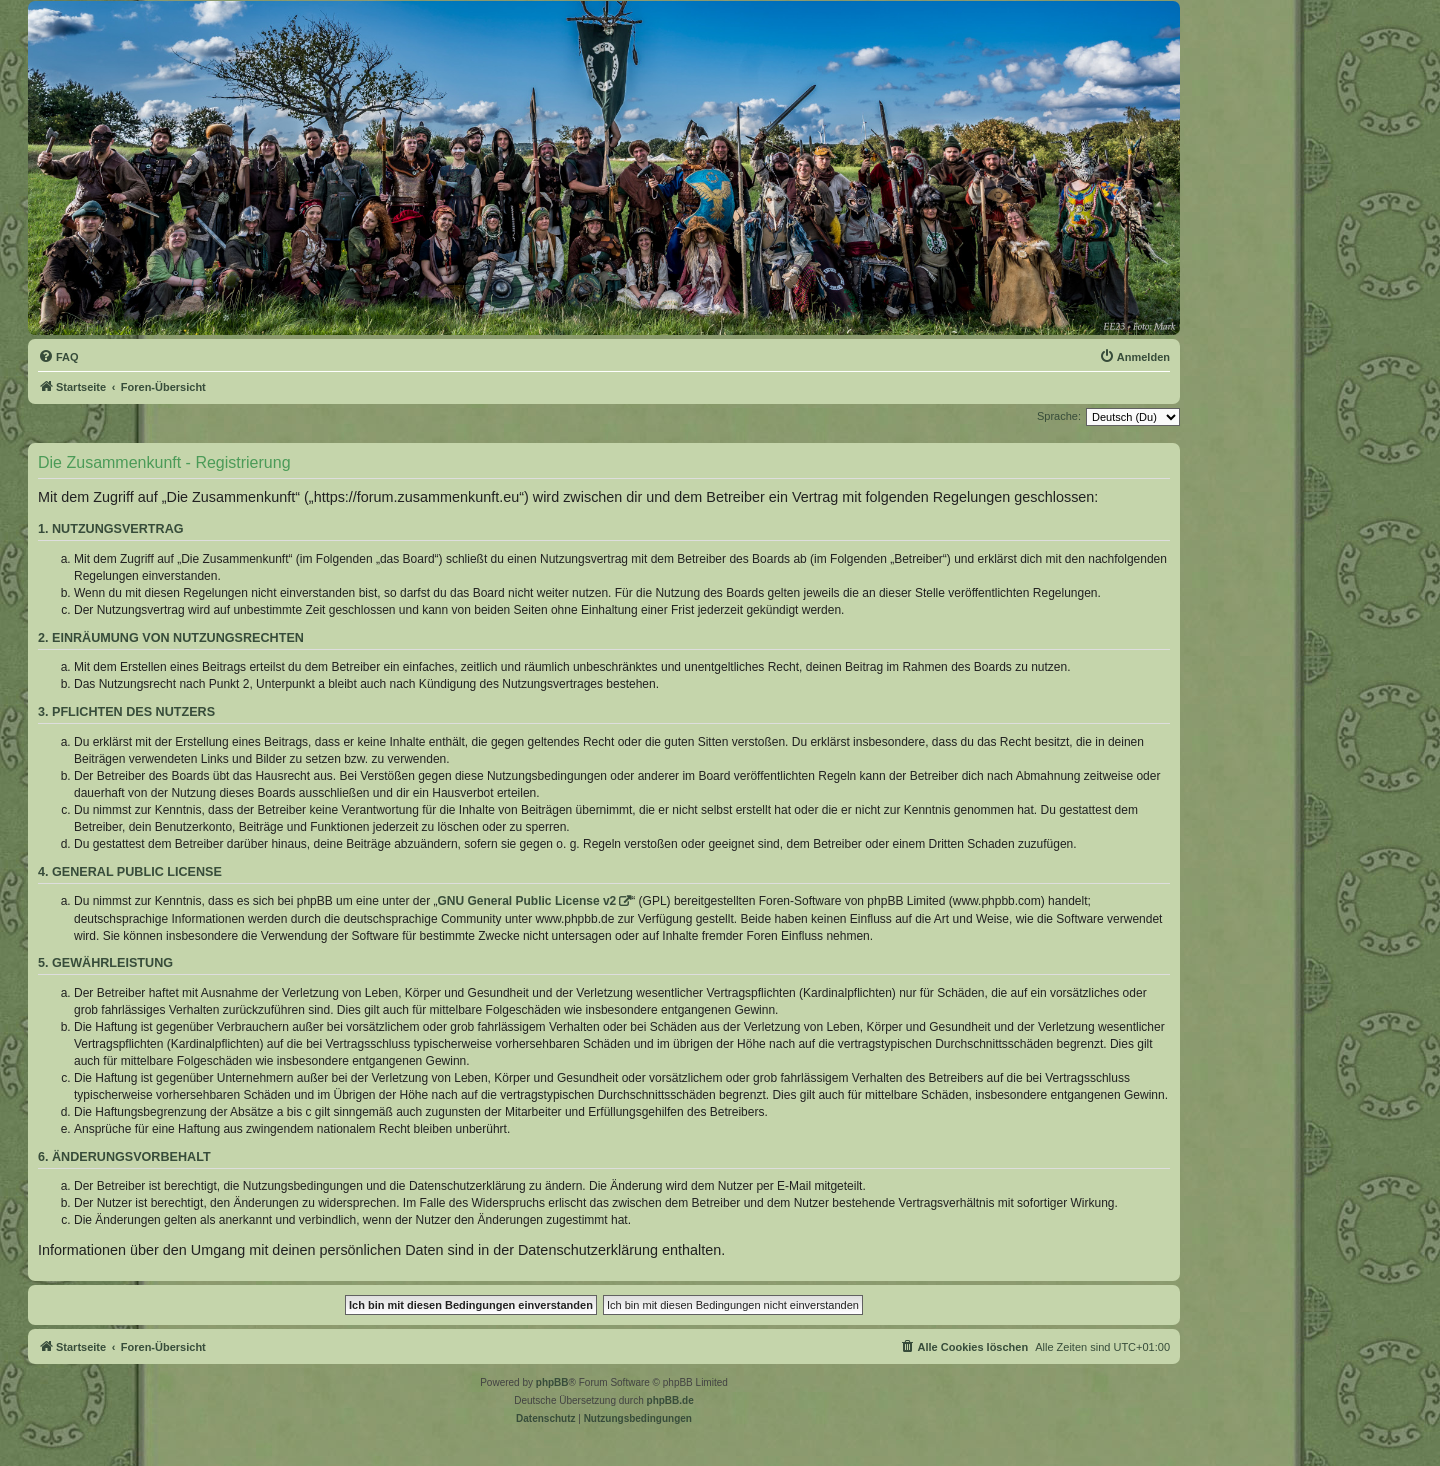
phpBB (552, 1382)
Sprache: (1059, 416)
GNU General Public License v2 (527, 901)
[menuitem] (58, 357)
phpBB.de (670, 1400)
